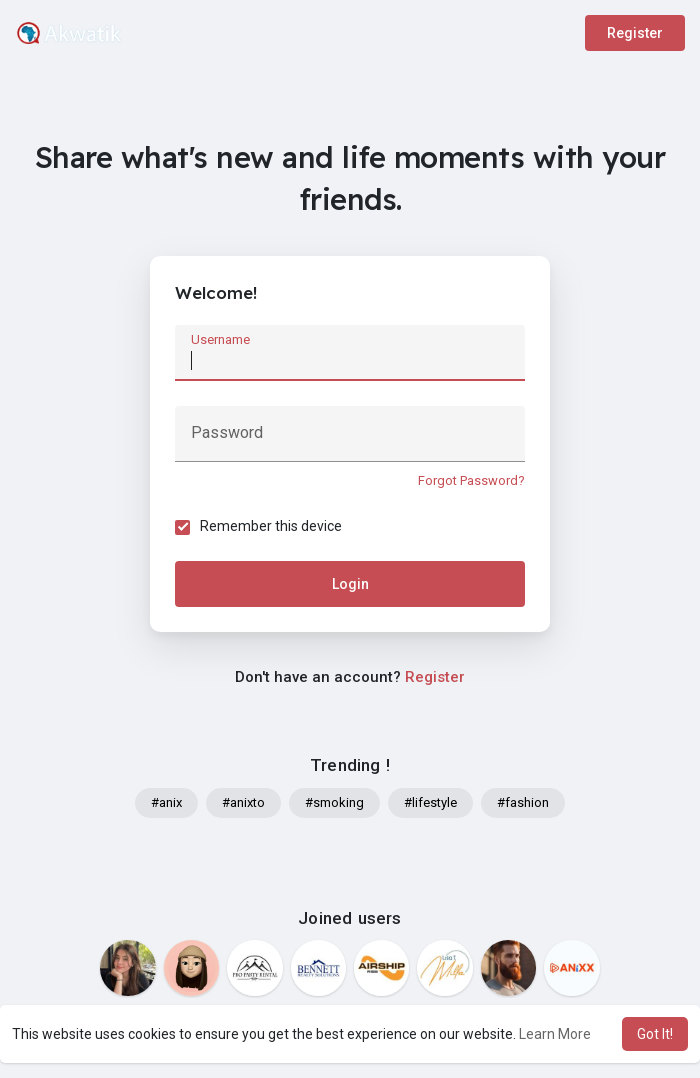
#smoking (334, 802)
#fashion (523, 802)
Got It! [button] (655, 1034)
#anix (166, 802)
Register (635, 33)
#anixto (243, 802)
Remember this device (271, 526)
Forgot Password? (471, 480)
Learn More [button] (555, 1034)
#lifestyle (430, 802)
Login (350, 584)
